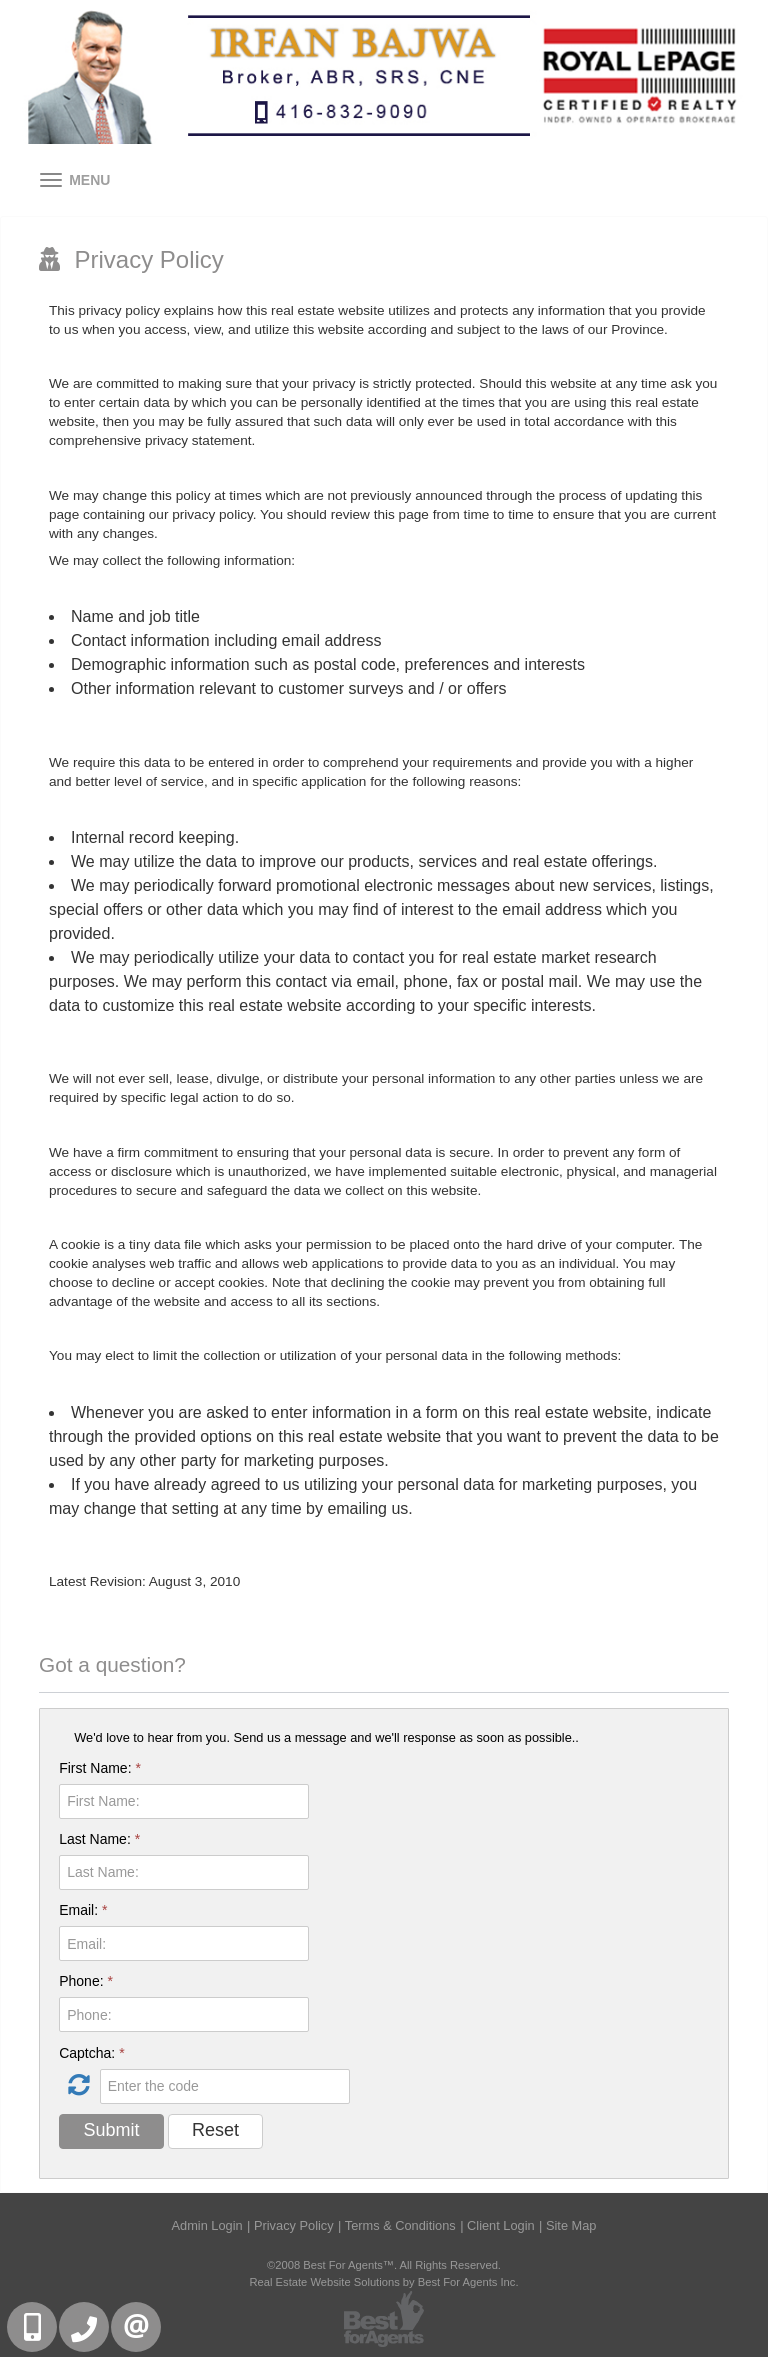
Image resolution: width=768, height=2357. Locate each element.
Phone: (86, 1981)
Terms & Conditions (400, 2225)
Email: (83, 1910)
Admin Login (207, 2225)
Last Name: (99, 1839)
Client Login (501, 2225)
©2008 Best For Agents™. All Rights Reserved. (384, 2265)
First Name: (100, 1768)
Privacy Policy (294, 2225)
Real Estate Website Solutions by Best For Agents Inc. (383, 2282)
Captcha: (91, 2053)
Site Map (571, 2225)
